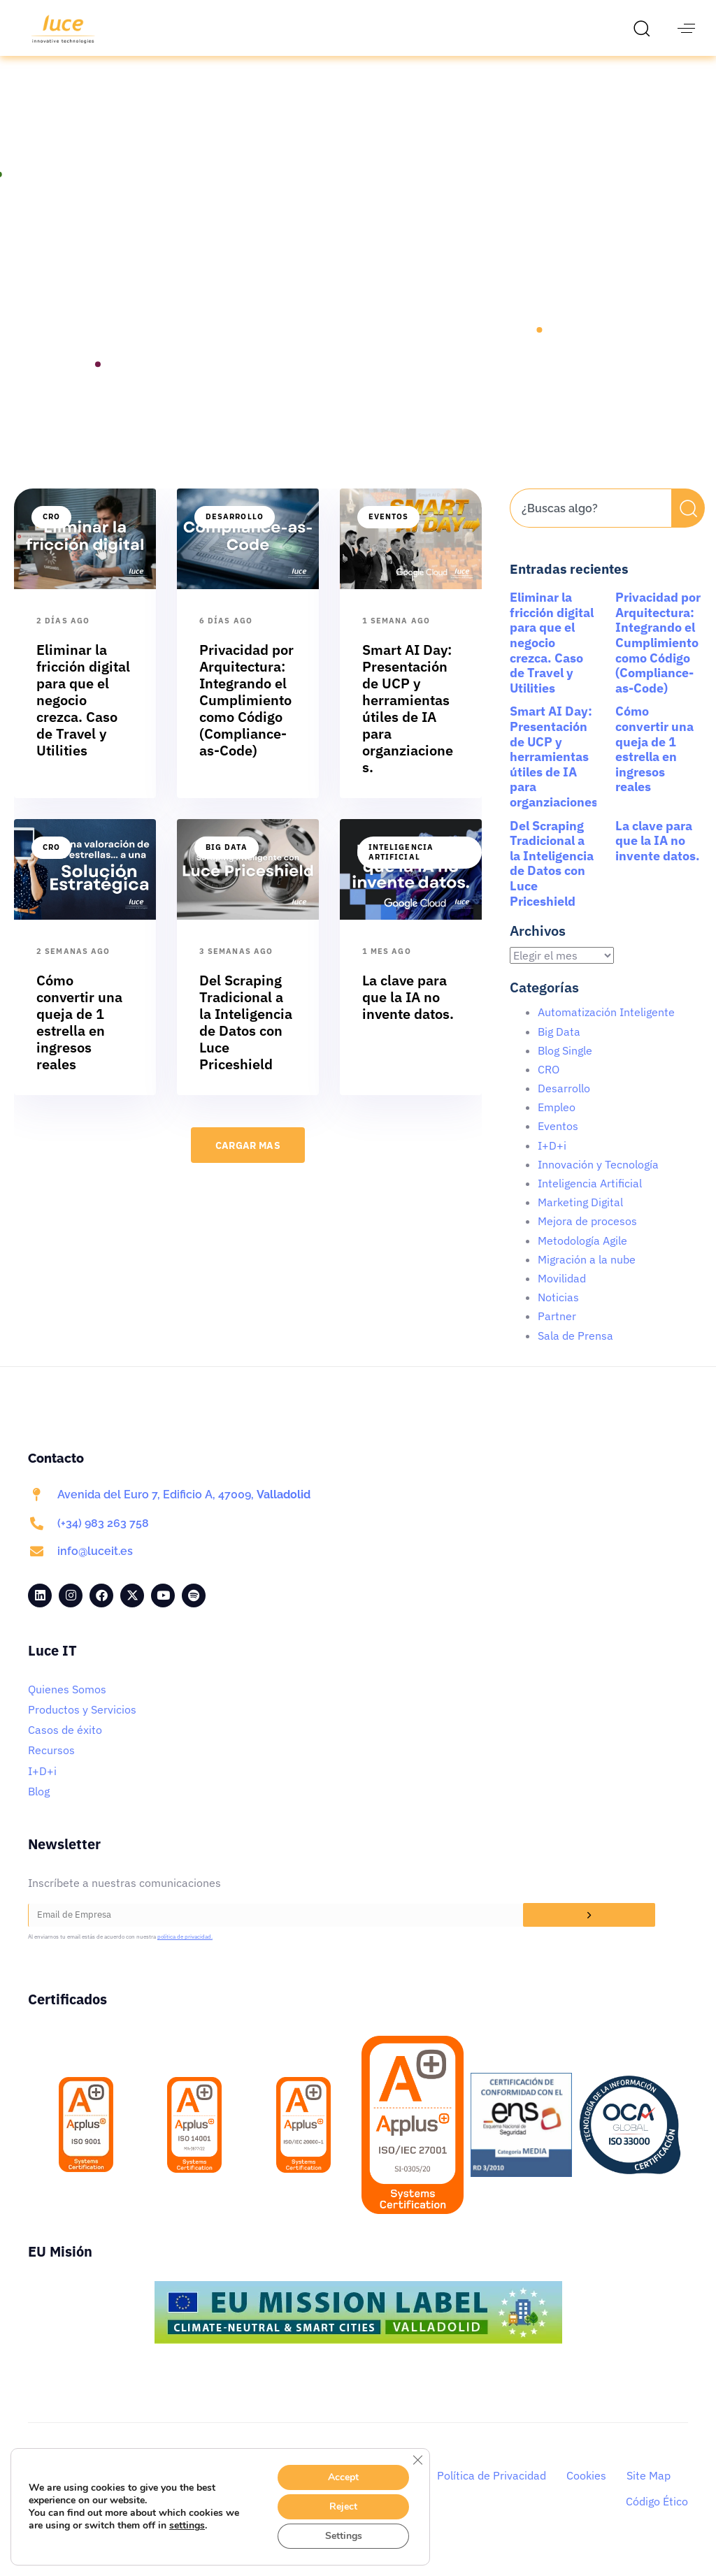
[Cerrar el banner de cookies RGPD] (417, 2460)
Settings (343, 2536)
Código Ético (657, 2517)
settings (192, 2525)
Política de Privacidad (491, 2491)
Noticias (558, 1313)
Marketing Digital (580, 1218)
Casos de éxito (65, 1746)
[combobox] (590, 524)
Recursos (51, 1766)
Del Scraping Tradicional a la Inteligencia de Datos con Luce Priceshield (552, 879)
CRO (51, 532)
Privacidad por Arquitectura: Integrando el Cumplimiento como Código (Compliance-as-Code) (658, 658)
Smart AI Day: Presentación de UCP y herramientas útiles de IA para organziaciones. (556, 772)
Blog (39, 1807)
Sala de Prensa (575, 1352)
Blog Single (565, 1066)
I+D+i (552, 1161)
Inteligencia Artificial (401, 868)
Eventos (388, 532)
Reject (344, 2506)
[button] (645, 28)
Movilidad (562, 1294)
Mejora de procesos (587, 1237)
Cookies (586, 2491)
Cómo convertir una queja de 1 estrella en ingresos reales (654, 765)
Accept (344, 2477)
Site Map (648, 2491)
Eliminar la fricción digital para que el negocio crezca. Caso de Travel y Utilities (552, 658)
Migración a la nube (587, 1275)
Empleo (556, 1123)
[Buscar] (688, 524)
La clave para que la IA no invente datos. (657, 857)
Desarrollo (235, 532)
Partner (557, 1332)
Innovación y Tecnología (598, 1180)
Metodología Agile (582, 1257)
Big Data (227, 863)
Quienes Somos (67, 1705)
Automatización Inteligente (606, 1028)
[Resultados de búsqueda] (590, 551)
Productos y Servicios (82, 1725)
